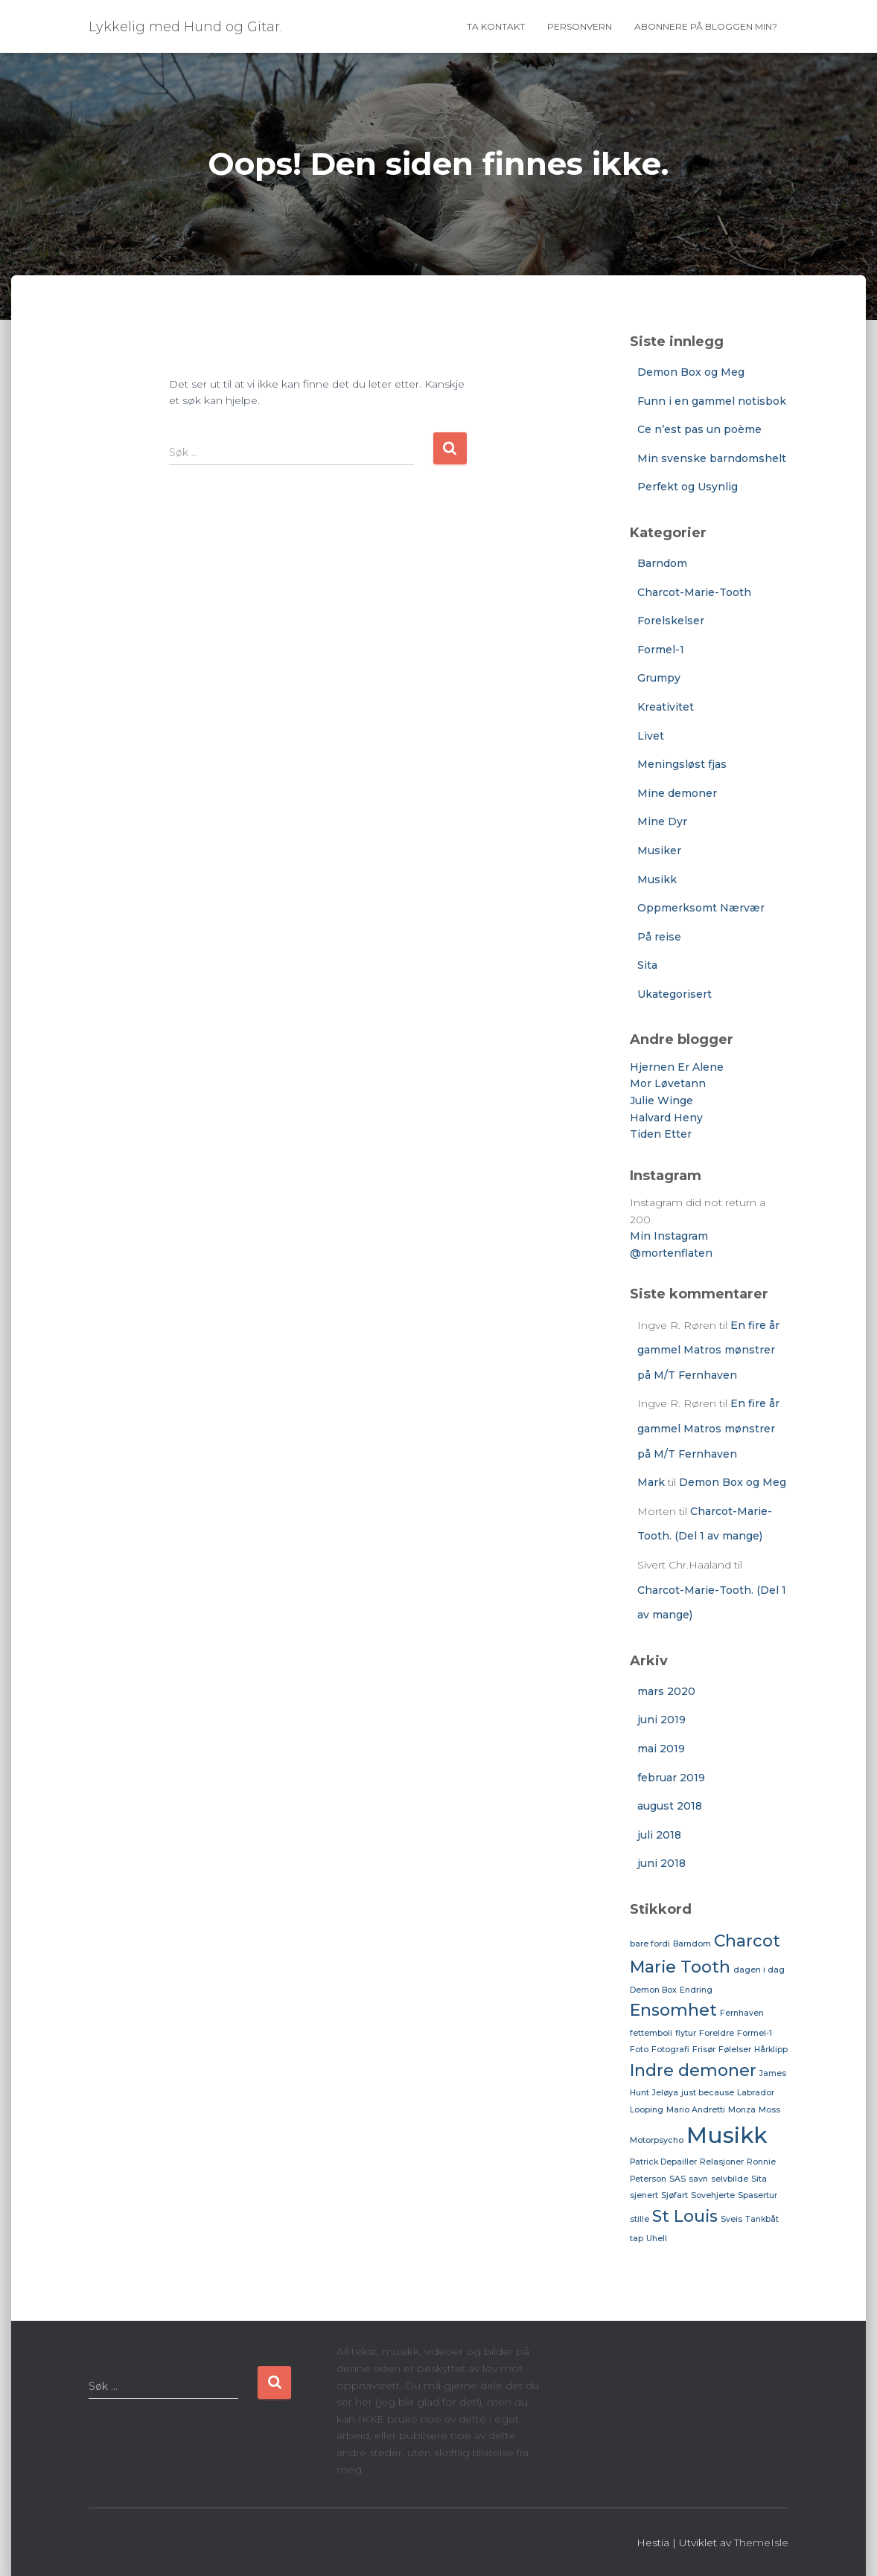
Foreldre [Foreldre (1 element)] (716, 2033)
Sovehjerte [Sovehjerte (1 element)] (713, 2195)
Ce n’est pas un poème (699, 429)
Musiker (659, 850)
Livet (650, 736)
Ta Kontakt (496, 26)
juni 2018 (661, 1863)
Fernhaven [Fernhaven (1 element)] (742, 2013)
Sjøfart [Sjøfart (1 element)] (674, 2195)
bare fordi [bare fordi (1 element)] (650, 1944)
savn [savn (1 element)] (698, 2179)
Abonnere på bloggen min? (705, 26)
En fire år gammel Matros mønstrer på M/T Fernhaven (708, 1350)
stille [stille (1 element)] (639, 2219)
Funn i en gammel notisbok (711, 401)
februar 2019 (671, 1777)
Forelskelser (670, 620)
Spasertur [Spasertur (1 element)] (757, 2195)
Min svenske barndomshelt (711, 458)
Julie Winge (661, 1100)
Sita (647, 965)
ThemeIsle (761, 2542)
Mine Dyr (662, 821)
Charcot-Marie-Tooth (694, 592)
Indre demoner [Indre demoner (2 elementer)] (693, 2070)
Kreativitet (665, 707)
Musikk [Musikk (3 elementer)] (726, 2135)
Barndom (662, 563)
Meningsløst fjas (682, 764)
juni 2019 (661, 1719)
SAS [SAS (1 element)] (677, 2179)
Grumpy (658, 678)
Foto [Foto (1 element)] (639, 2049)
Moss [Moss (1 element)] (769, 2110)
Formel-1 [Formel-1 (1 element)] (754, 2033)
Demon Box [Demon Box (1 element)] (653, 1990)
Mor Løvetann (668, 1083)
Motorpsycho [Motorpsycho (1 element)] (656, 2140)
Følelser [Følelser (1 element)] (734, 2049)
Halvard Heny (666, 1117)
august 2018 (669, 1806)
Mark (651, 1482)
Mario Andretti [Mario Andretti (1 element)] (695, 2110)
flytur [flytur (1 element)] (685, 2033)
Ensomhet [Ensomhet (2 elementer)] (673, 2009)
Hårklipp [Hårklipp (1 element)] (771, 2049)
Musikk (657, 879)
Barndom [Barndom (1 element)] (692, 1944)
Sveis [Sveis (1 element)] (731, 2219)
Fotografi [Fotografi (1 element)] (670, 2049)
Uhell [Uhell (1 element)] (656, 2238)
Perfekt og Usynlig (687, 486)
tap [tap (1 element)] (636, 2238)
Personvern (579, 26)
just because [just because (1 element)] (707, 2093)
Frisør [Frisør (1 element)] (703, 2049)
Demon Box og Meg (690, 372)
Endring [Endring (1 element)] (696, 1990)
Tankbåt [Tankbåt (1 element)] (762, 2219)
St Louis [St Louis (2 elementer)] (685, 2216)
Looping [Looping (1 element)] (646, 2110)
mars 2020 (666, 1691)
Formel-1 (660, 649)
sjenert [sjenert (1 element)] (644, 2195)
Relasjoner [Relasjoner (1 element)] (722, 2162)
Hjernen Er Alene (677, 1067)
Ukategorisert (674, 994)
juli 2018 (659, 1835)
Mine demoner (677, 793)
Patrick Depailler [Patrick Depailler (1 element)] (663, 2162)
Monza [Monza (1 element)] (742, 2110)
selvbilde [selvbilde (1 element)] (729, 2179)
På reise (659, 936)
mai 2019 (661, 1748)
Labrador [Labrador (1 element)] (755, 2093)
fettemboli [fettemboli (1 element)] (651, 2033)
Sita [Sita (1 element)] (759, 2179)
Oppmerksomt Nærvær (701, 907)
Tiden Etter (661, 1134)
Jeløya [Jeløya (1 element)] (665, 2093)
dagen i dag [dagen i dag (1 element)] (759, 1970)
